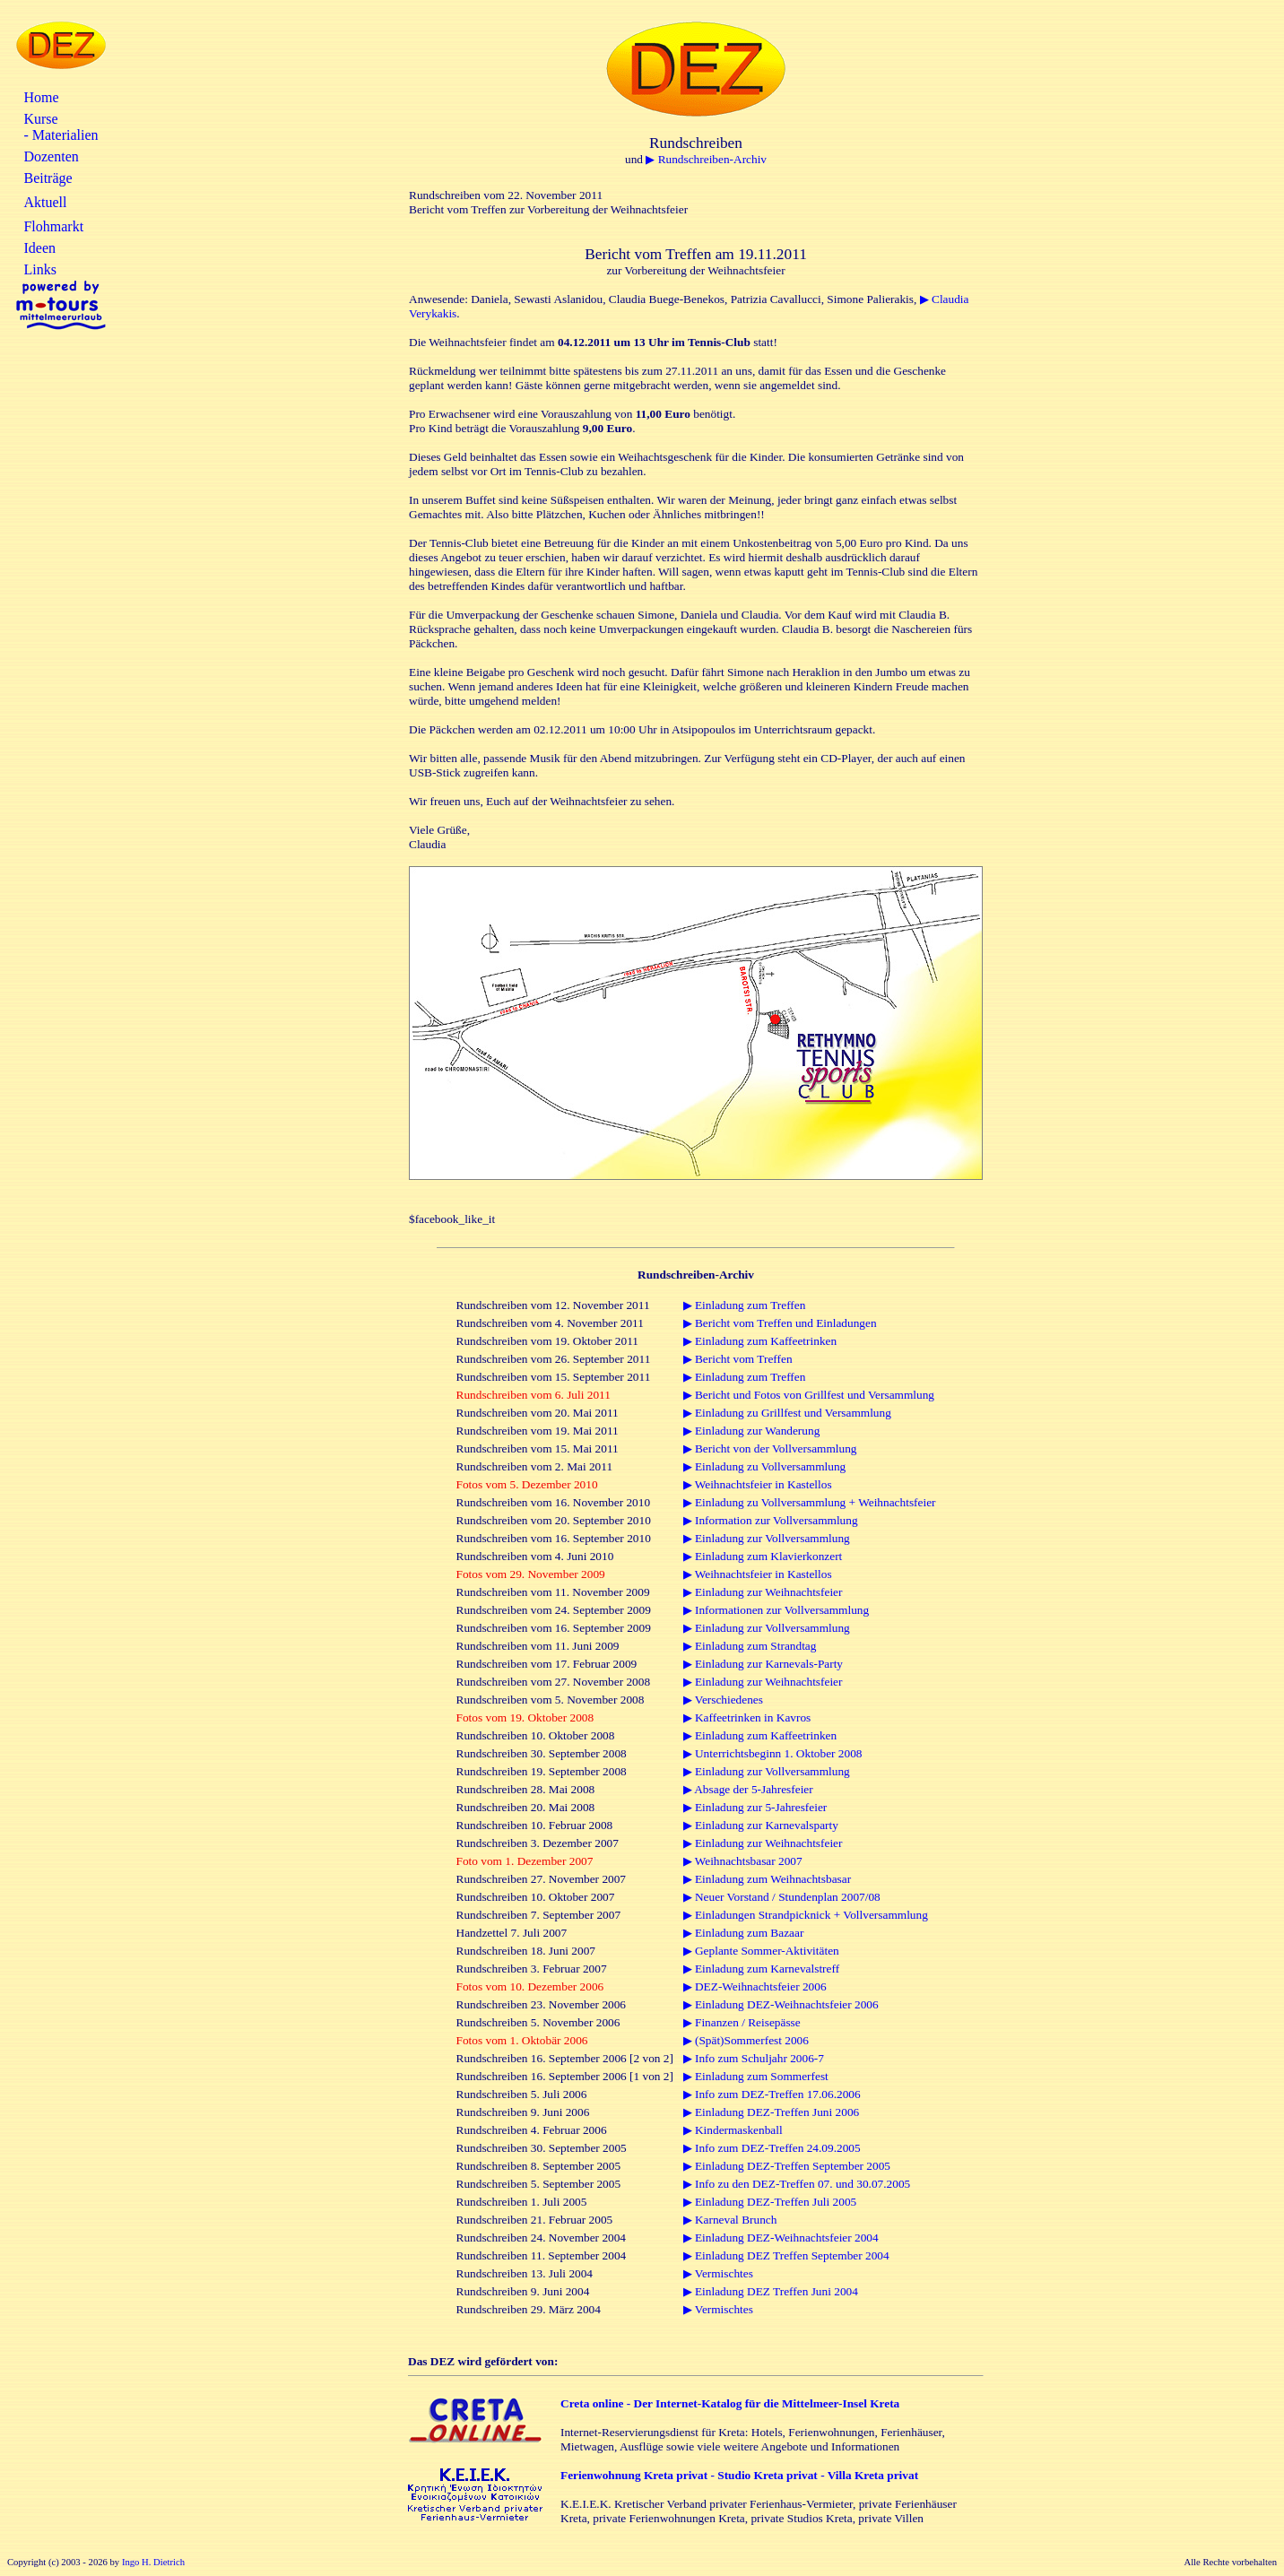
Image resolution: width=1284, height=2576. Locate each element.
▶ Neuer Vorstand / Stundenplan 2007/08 (782, 1897)
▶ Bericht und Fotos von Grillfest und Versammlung (808, 1394)
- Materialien (60, 135)
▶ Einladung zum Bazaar (743, 1932)
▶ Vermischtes (718, 2273)
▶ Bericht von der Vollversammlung (770, 1448)
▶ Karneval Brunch (730, 2219)
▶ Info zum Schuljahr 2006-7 (753, 2058)
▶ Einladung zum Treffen (744, 1305)
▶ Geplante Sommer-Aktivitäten (761, 1950)
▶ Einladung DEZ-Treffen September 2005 (786, 2166)
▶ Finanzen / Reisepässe (742, 2022)
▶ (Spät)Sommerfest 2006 (746, 2040)
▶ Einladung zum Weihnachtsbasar (767, 1879)
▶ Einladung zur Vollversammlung (766, 1538)
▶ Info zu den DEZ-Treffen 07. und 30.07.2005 (797, 2183)
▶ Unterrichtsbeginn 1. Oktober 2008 (773, 1753)
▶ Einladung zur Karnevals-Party (763, 1663)
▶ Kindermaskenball (733, 2130)
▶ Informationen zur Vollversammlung (776, 1610)
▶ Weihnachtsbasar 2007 (742, 1861)
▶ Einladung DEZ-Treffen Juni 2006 (771, 2112)
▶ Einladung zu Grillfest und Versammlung (787, 1412)
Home (40, 97)
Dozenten (50, 156)
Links (39, 269)
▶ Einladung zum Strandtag (750, 1645)
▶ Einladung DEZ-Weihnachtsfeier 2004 (781, 2237)
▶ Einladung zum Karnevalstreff (761, 1968)
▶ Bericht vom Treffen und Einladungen (780, 1323)
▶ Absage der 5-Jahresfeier (748, 1789)
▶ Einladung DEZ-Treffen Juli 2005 (770, 2201)
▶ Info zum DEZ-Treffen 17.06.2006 (772, 2094)
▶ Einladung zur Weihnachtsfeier (763, 1592)
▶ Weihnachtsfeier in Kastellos (757, 1484)
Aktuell (44, 202)
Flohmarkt (53, 226)
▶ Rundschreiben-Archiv (706, 159)
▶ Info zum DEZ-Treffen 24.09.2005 (772, 2148)
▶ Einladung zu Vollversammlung (764, 1466)
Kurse (40, 118)
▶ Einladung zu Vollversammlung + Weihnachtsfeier (809, 1502)
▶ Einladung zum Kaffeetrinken (760, 1341)
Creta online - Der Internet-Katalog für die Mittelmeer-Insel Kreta (729, 2403)
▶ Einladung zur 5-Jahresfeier (755, 1807)
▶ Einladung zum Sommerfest (756, 2076)
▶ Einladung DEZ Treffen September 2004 (786, 2255)
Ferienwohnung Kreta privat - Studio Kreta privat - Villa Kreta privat (739, 2475)
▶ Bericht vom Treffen (738, 1359)
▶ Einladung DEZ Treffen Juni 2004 (770, 2291)
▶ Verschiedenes (723, 1699)
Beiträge (47, 178)
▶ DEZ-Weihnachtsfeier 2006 (755, 1986)
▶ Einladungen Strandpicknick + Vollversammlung (805, 1914)
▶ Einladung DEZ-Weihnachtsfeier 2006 (781, 2004)
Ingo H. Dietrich (153, 2562)
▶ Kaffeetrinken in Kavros (747, 1717)
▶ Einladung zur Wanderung (751, 1430)
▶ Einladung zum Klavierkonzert (763, 1556)
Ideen (39, 248)
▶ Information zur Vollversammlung (770, 1520)
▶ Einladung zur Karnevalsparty (760, 1825)
